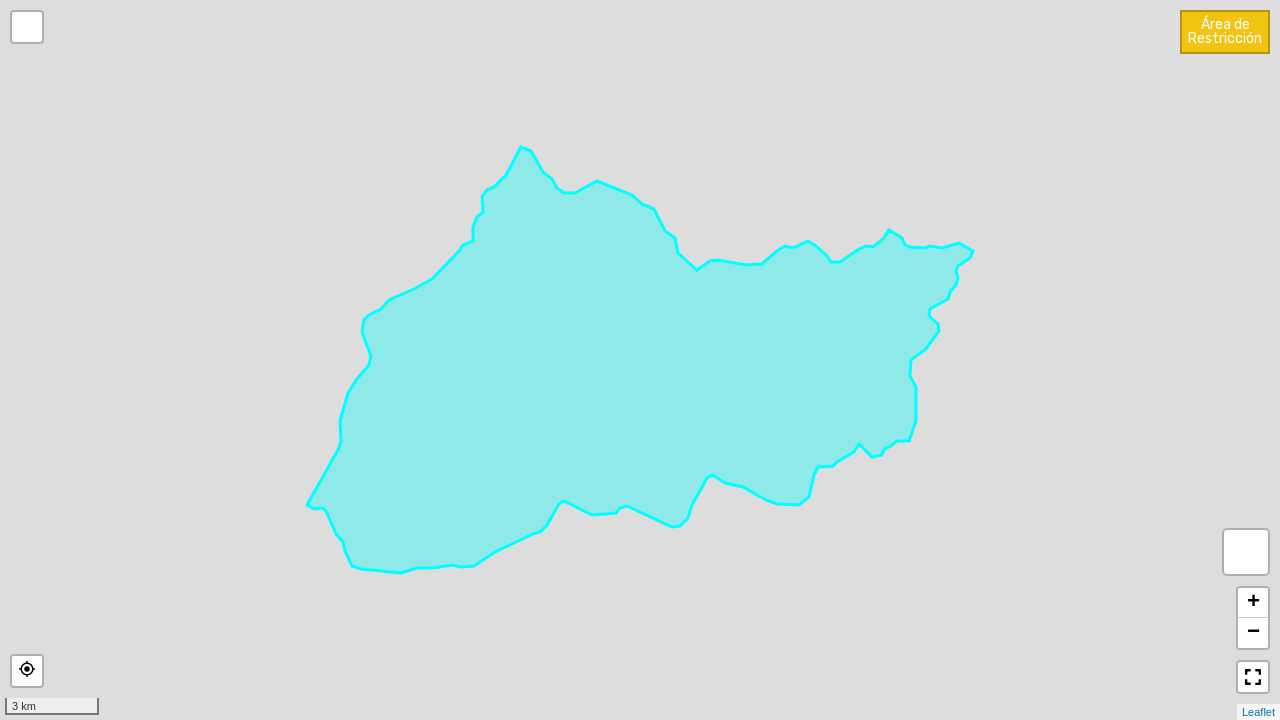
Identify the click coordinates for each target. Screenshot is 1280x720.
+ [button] (1253, 603)
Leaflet (1258, 712)
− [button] (1253, 633)
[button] (27, 671)
